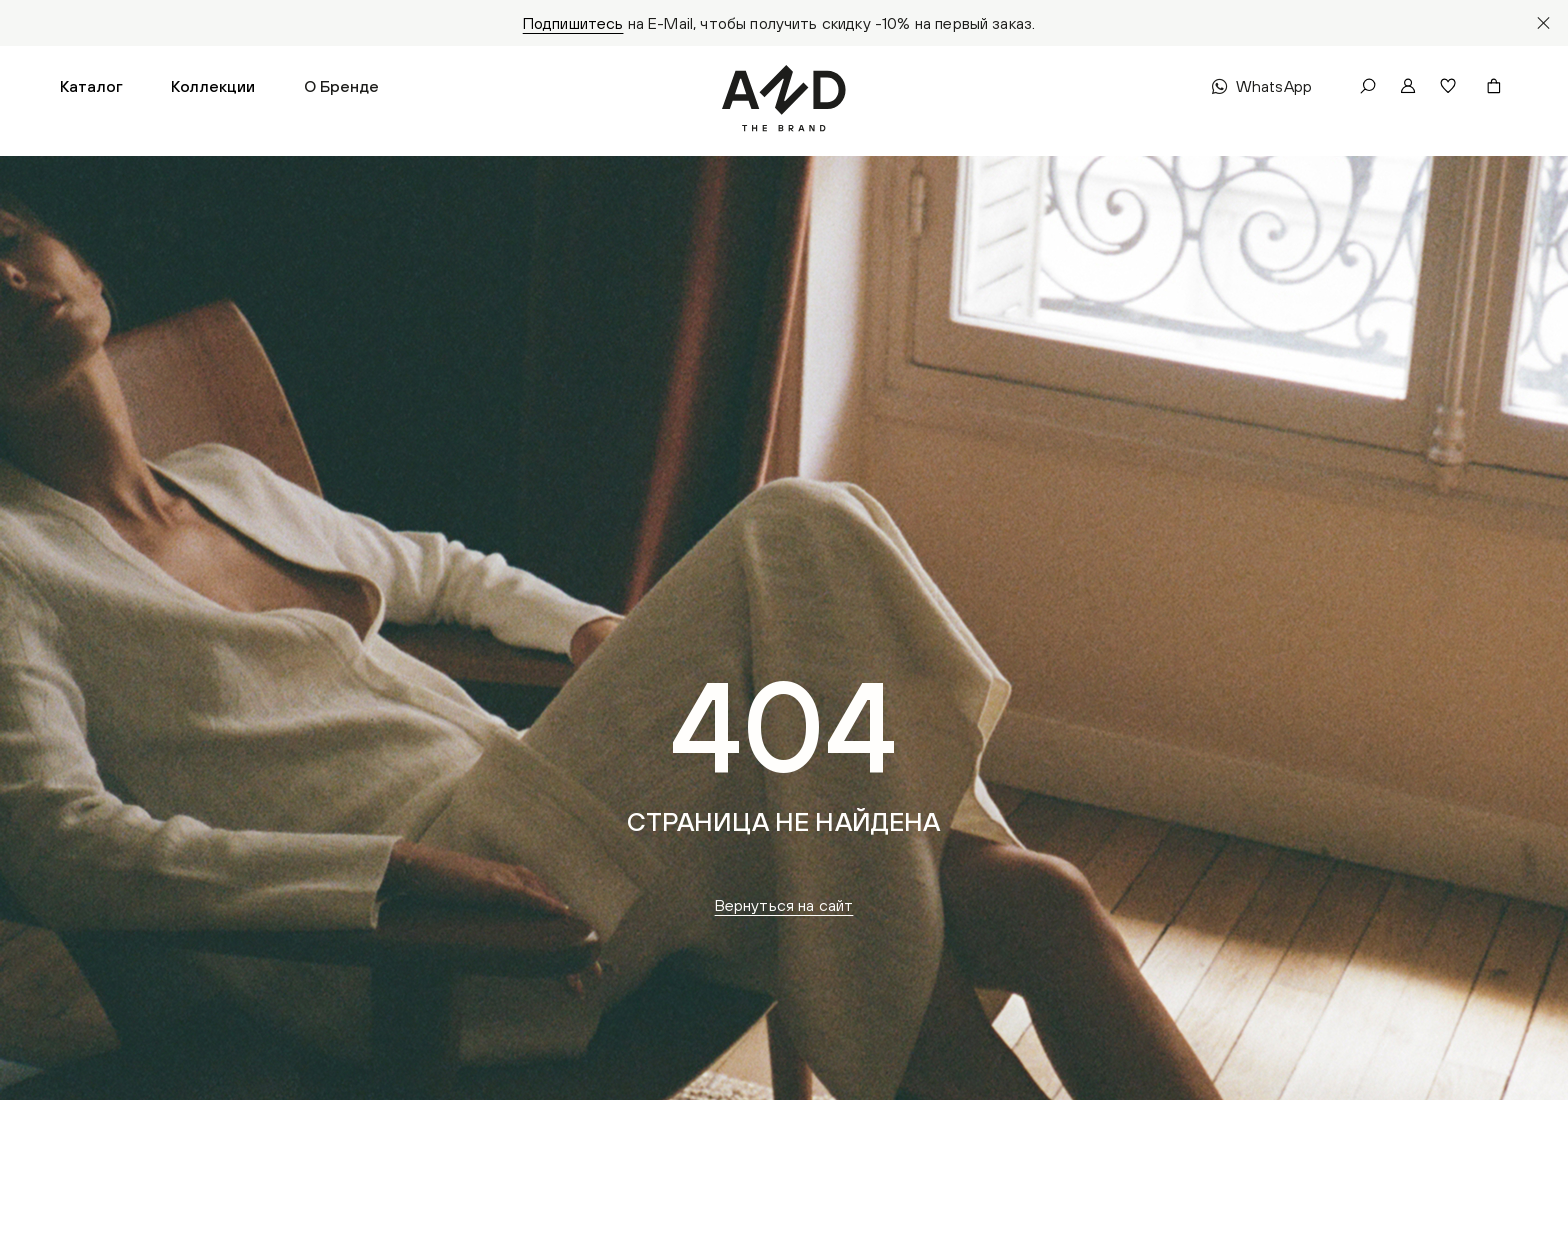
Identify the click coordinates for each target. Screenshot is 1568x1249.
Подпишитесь (573, 23)
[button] (91, 86)
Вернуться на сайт (784, 905)
